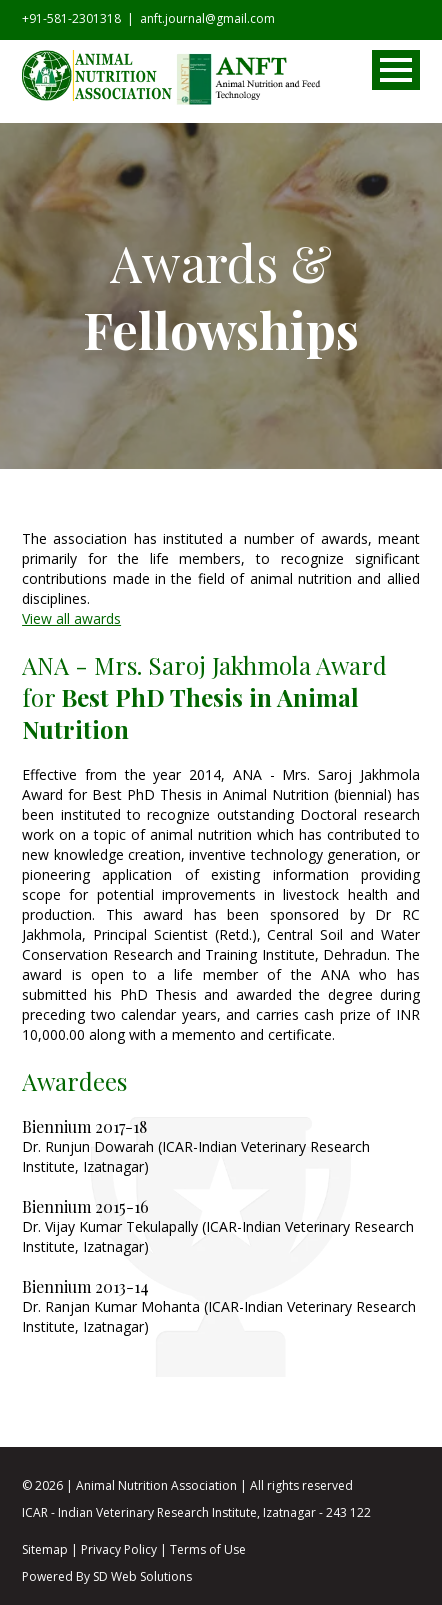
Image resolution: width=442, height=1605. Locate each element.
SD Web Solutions (142, 1576)
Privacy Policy (119, 1549)
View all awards (71, 618)
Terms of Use (208, 1549)
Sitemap (45, 1549)
